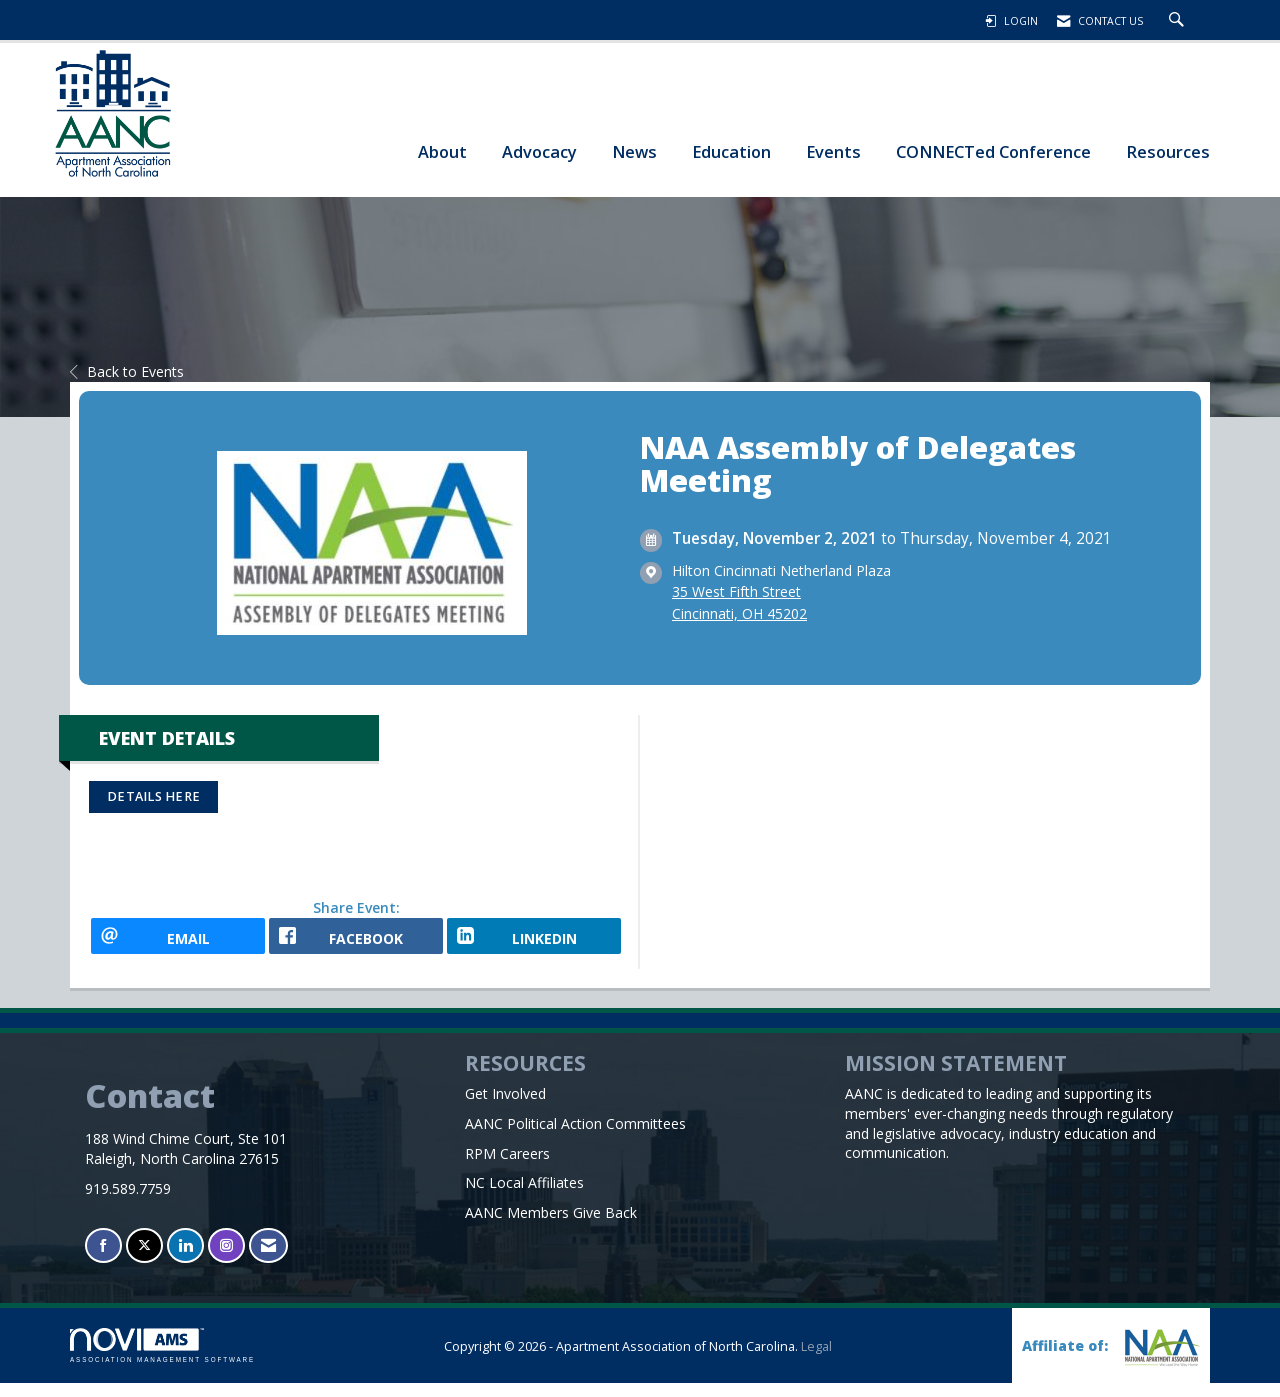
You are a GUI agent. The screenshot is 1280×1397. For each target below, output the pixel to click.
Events (833, 151)
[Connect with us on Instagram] (226, 1259)
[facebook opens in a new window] (356, 943)
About (442, 151)
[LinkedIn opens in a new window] (534, 943)
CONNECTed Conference (993, 151)
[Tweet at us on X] (144, 1259)
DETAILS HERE (153, 796)
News (634, 151)
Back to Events (127, 371)
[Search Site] (1179, 21)
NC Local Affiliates (524, 1196)
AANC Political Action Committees (575, 1136)
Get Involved (505, 1106)
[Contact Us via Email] (268, 1259)
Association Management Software (162, 1359)
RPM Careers (507, 1166)
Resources (1168, 151)
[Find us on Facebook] (103, 1259)
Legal (816, 1360)
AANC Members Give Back (551, 1226)
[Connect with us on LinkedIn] (185, 1259)
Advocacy (539, 151)
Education (731, 151)
